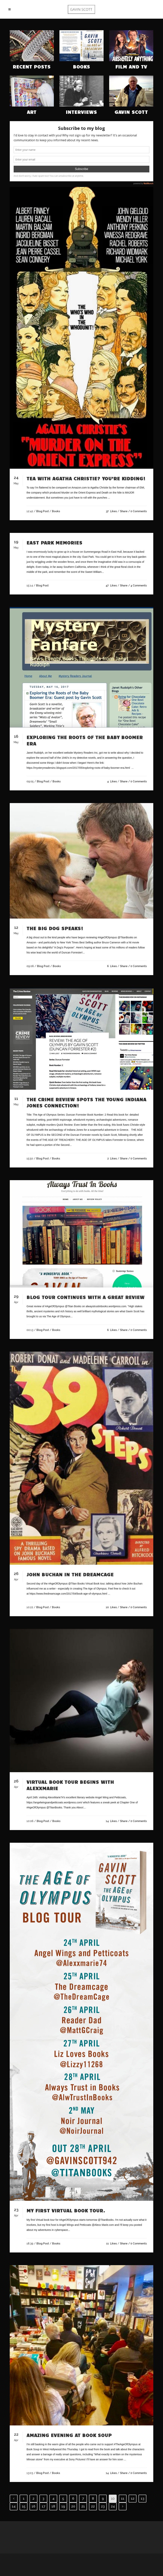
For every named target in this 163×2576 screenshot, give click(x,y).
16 (33, 2506)
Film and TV (131, 66)
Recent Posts (32, 66)
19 (63, 2506)
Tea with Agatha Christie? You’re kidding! (86, 478)
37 (111, 511)
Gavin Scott (131, 112)
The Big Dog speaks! (55, 928)
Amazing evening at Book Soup (69, 2435)
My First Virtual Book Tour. (66, 2210)
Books (81, 66)
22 (93, 2506)
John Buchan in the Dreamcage (70, 1574)
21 (83, 2506)
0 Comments (138, 511)
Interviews (81, 112)
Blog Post (42, 511)
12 (132, 2498)
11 (111, 2243)
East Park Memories (54, 542)
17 (43, 2506)
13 (142, 2498)
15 (23, 2506)
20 (73, 2506)
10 (111, 1607)
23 (103, 2506)
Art (31, 112)
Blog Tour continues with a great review (85, 1297)
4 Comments (138, 585)
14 (111, 1821)
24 (113, 2506)
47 (111, 585)
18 (53, 2506)
